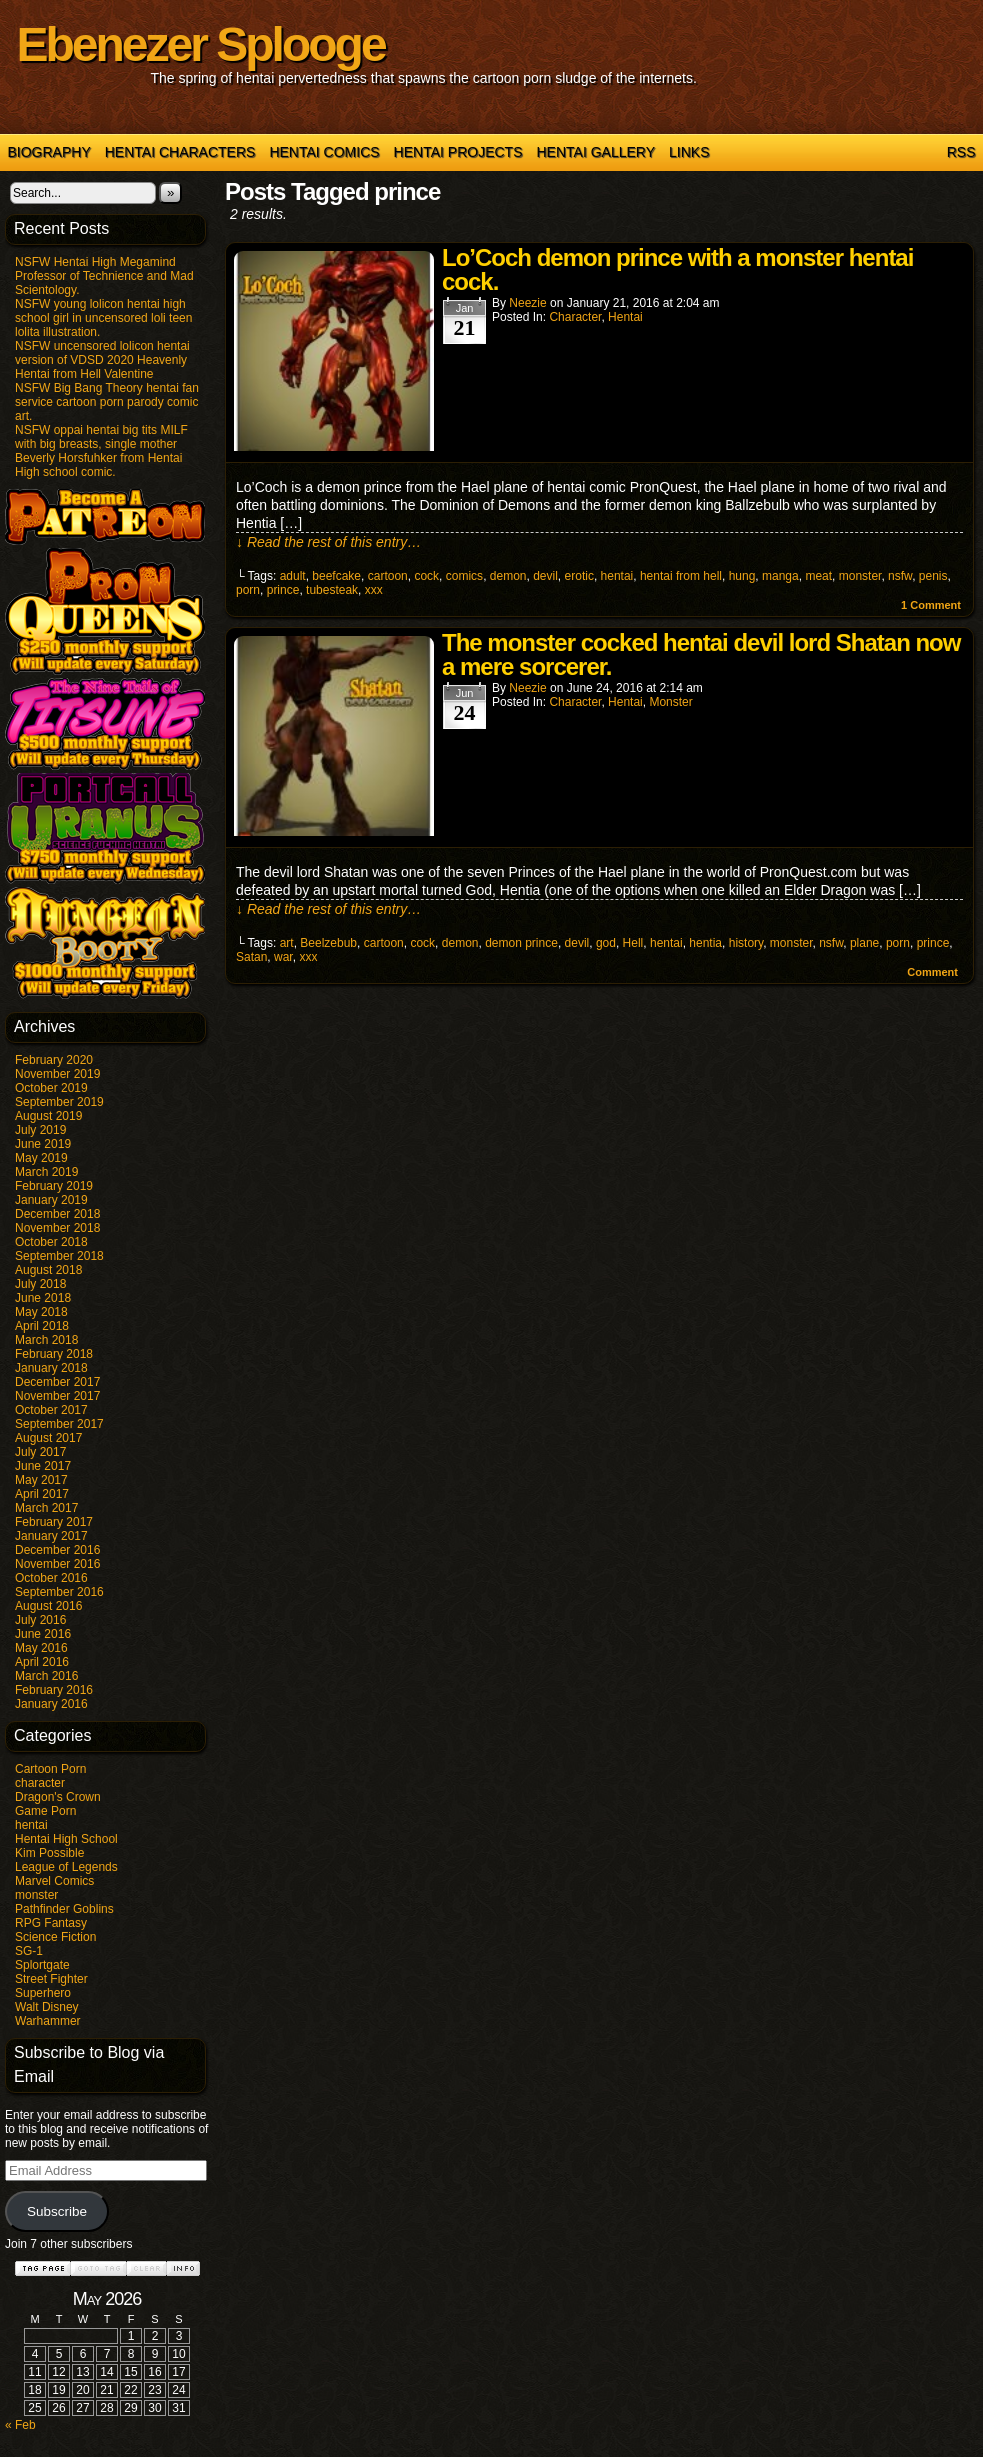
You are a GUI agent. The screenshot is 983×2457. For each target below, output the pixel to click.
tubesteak (332, 590)
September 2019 (59, 1102)
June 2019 (43, 1144)
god (606, 943)
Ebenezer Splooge (201, 44)
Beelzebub (328, 943)
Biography (49, 152)
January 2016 (51, 1704)
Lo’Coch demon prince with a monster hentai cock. (677, 269)
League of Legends (66, 1867)
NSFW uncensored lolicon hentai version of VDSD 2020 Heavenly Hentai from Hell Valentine (102, 360)
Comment (931, 605)
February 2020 (54, 1060)
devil (545, 576)
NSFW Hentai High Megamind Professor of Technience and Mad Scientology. (104, 276)
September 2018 (59, 1256)
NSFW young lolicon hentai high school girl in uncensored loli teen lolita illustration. (103, 318)
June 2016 (43, 1634)
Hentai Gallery (595, 152)
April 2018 (42, 1326)
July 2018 (40, 1284)
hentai (31, 1825)
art (287, 943)
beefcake (336, 576)
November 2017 (57, 1396)
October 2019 (51, 1088)
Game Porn (45, 1811)
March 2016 (46, 1676)
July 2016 (40, 1620)
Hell (633, 943)
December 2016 (57, 1550)
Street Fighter (51, 1979)
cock (426, 576)
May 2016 (41, 1648)
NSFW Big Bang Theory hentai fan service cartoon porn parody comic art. (107, 402)
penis (933, 576)
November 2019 (57, 1074)
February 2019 (54, 1186)
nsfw (900, 576)
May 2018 (41, 1312)
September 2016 (59, 1592)
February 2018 (54, 1354)
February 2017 (54, 1522)
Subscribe (57, 2211)
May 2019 (41, 1158)
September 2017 (59, 1424)
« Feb (20, 2425)
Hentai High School (66, 1839)
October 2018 (51, 1242)
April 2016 (42, 1662)
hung (742, 576)
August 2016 (48, 1606)
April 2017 (42, 1494)
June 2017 (43, 1466)
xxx (374, 590)
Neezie (527, 303)
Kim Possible (49, 1853)
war (283, 957)
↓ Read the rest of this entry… (328, 542)
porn (248, 590)
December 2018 (57, 1214)
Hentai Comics (324, 152)
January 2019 (51, 1200)
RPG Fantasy (51, 1923)
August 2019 (48, 1116)
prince (283, 590)
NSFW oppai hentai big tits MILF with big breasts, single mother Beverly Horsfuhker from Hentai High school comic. (101, 451)
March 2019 (46, 1172)
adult (293, 576)
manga (780, 576)
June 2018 (43, 1298)
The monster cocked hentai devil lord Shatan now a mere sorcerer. (701, 654)
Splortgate (42, 1965)
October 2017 (51, 1410)
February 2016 (54, 1690)
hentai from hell (681, 576)
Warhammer (48, 2021)
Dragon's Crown (58, 1797)
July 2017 (40, 1452)
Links (689, 152)
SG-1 (29, 1951)
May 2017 (41, 1480)
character (40, 1783)
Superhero (43, 1993)
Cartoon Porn (50, 1769)
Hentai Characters (180, 152)
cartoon (388, 576)
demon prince (521, 943)
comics (464, 576)
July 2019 (40, 1130)
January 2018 (51, 1368)
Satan (251, 957)
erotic (579, 576)
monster (36, 1895)
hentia (705, 943)
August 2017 (48, 1438)
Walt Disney (47, 2007)
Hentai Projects (458, 152)
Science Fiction (55, 1937)
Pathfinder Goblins (64, 1909)
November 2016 (57, 1564)
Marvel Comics (54, 1881)
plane (864, 943)
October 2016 (51, 1578)
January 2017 (51, 1536)
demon (508, 576)
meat (818, 576)
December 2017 (57, 1382)
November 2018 (57, 1228)
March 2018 (46, 1340)
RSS (961, 152)
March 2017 (46, 1508)
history (746, 943)
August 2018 (48, 1270)
